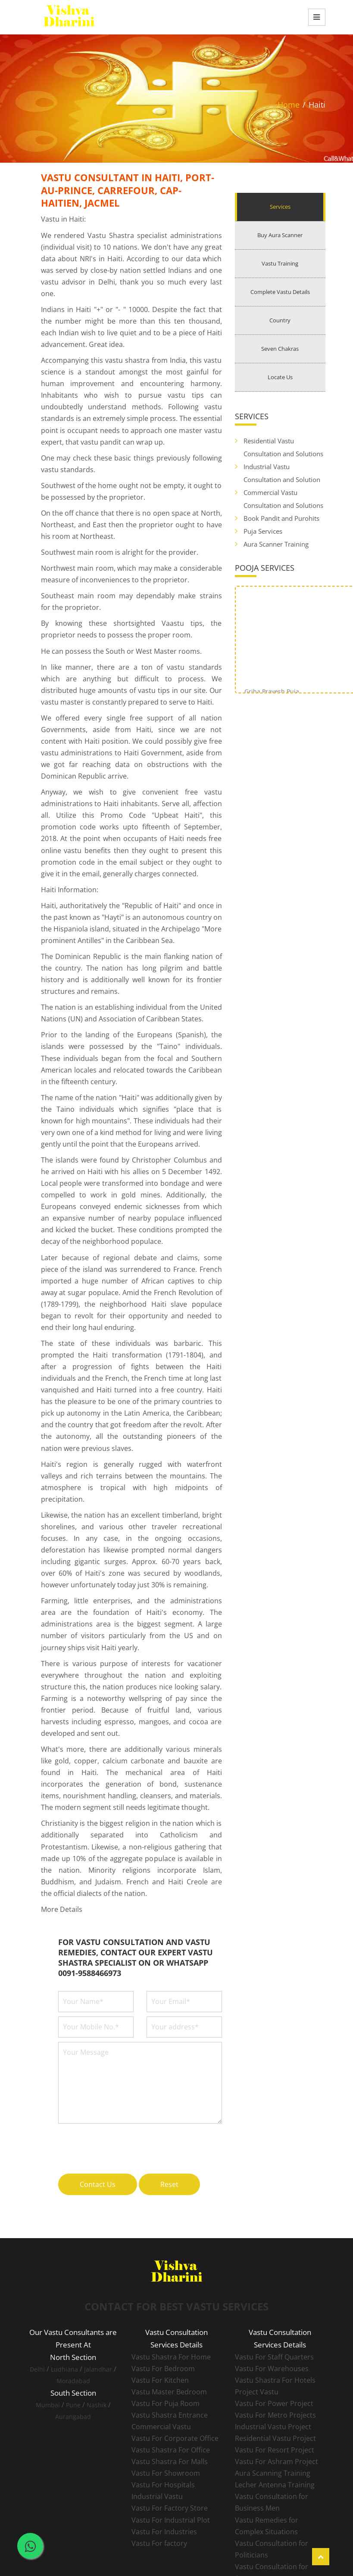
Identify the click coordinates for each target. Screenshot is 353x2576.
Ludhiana (64, 2369)
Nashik (96, 2405)
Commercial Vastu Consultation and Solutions (283, 499)
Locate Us (280, 377)
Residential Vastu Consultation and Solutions (283, 447)
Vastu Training (280, 263)
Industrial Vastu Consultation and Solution (282, 473)
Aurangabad (73, 2416)
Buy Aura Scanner (280, 235)
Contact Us (98, 2184)
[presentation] (123, 2144)
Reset (169, 2184)
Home (289, 104)
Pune (73, 2405)
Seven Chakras (280, 349)
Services (280, 206)
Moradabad (73, 2381)
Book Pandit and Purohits (281, 518)
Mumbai (48, 2405)
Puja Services (263, 531)
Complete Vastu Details (280, 292)
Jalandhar (98, 2369)
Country (280, 320)
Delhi (37, 2369)
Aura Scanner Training (276, 544)
